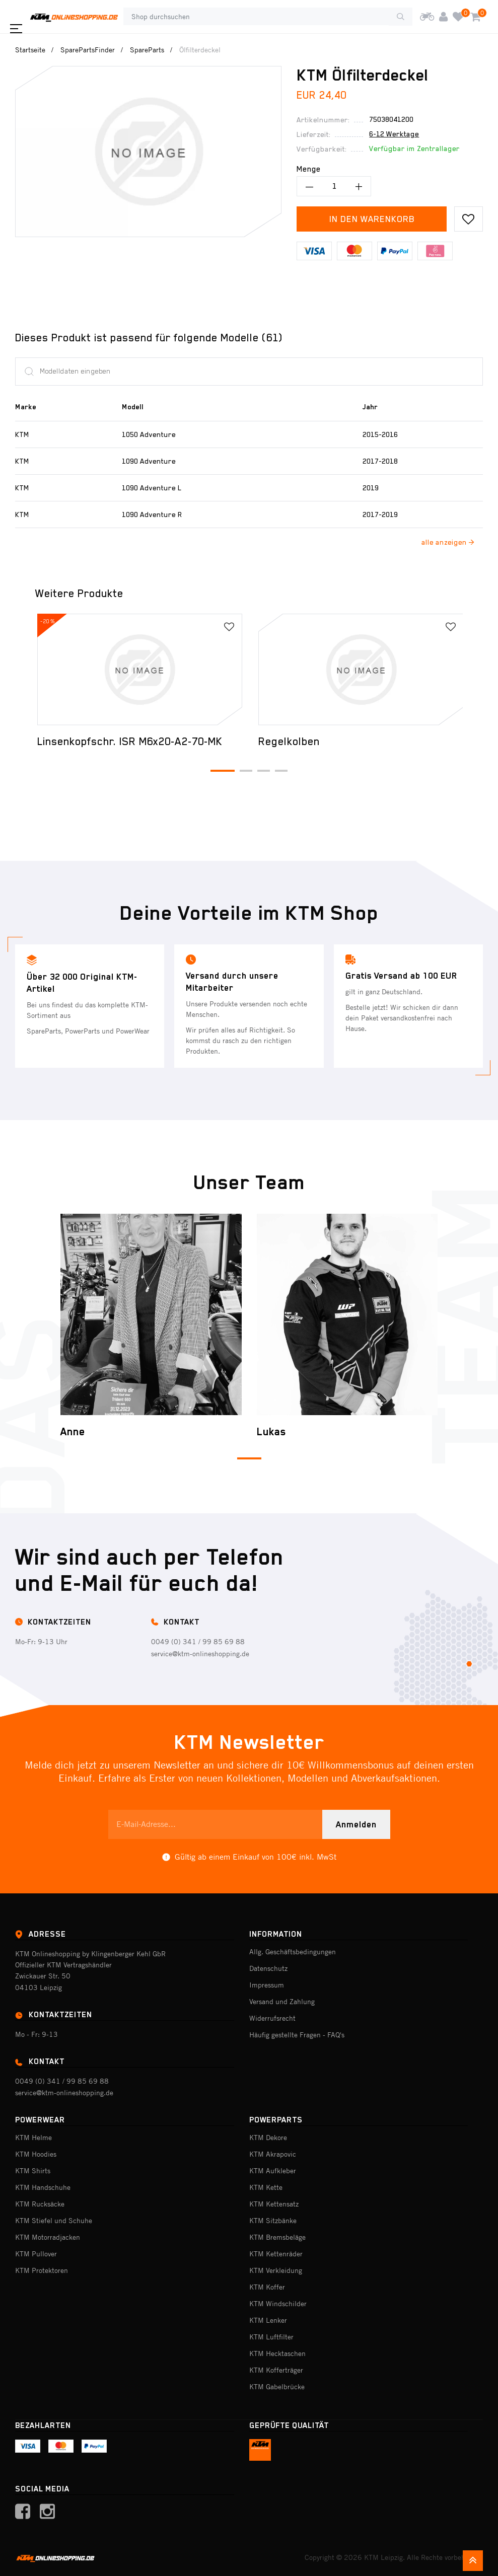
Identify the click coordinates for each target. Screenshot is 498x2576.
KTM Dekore (268, 2137)
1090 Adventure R (152, 514)
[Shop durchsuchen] (256, 17)
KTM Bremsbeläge (277, 2237)
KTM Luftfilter (271, 2337)
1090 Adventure (149, 461)
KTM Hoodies (35, 2154)
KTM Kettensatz (274, 2204)
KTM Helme (33, 2137)
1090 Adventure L (152, 488)
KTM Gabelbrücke (277, 2387)
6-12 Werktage (394, 134)
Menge (309, 169)
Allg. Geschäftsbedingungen (292, 1952)
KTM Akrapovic (272, 2154)
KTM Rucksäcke (39, 2204)
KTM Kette (265, 2187)
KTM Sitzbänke (273, 2221)
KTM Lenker (268, 2320)
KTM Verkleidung (275, 2270)
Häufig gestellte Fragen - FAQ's (296, 2035)
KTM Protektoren (41, 2270)
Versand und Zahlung (282, 2002)
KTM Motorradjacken (47, 2237)
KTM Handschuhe (42, 2187)
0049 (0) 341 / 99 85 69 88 (198, 1642)
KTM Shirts (32, 2171)
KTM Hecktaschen (277, 2353)
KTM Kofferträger (276, 2370)
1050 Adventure (149, 434)
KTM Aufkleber (272, 2171)
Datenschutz (268, 1968)
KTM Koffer (267, 2287)
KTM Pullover (36, 2254)
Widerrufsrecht (272, 2018)
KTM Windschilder (278, 2304)
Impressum (266, 1985)
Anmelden (356, 1824)
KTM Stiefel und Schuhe (53, 2221)
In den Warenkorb (371, 219)
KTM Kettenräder (276, 2254)
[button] (222, 771)
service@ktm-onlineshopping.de (200, 1654)
